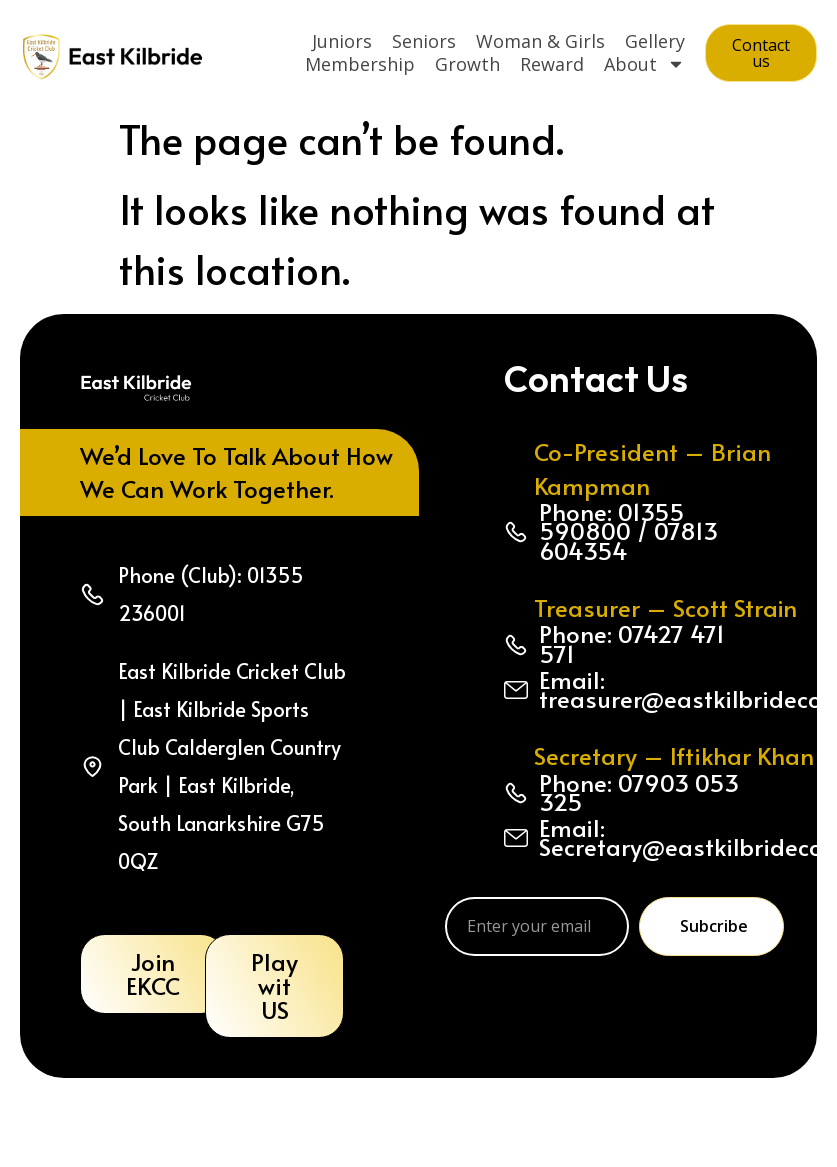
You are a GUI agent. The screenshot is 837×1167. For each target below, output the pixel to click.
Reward (552, 64)
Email (494, 877)
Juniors (342, 41)
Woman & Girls (540, 41)
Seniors (424, 41)
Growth (467, 64)
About (644, 64)
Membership (360, 64)
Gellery (655, 41)
